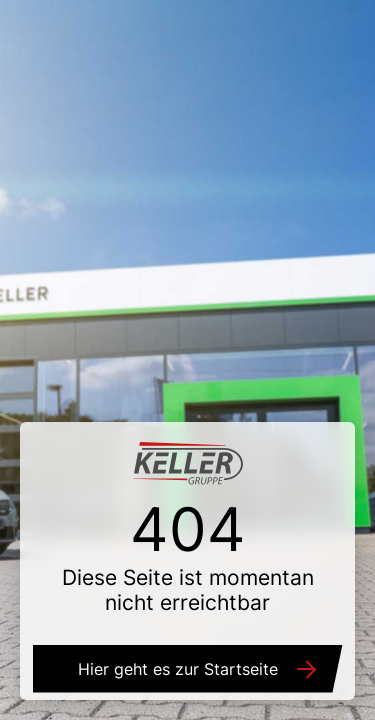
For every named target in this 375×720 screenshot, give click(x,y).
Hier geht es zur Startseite (178, 669)
